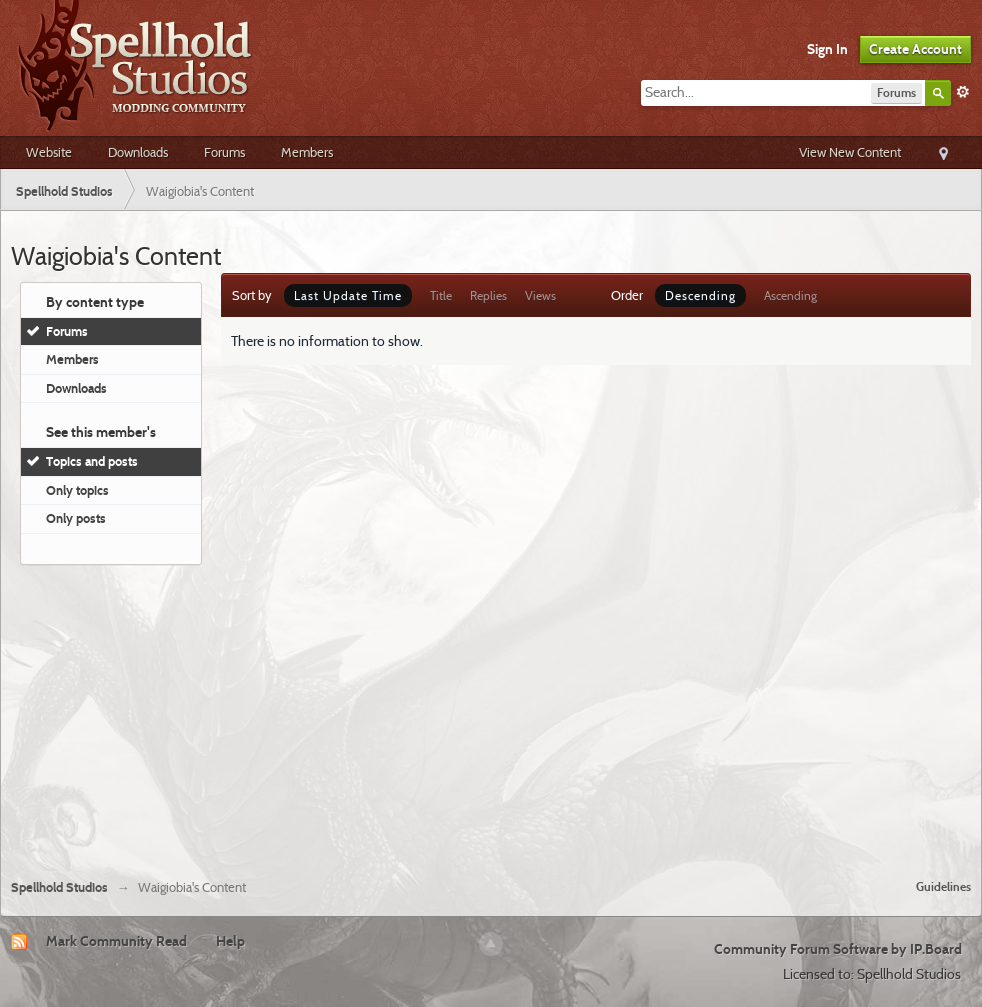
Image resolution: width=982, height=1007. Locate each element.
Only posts (76, 518)
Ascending (790, 295)
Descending (700, 295)
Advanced (963, 92)
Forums (224, 152)
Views (540, 295)
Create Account (915, 49)
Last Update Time (348, 295)
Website (49, 152)
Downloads (138, 152)
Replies (488, 295)
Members (307, 152)
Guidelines (943, 886)
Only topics (77, 490)
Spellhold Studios (59, 887)
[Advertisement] (491, 714)
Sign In (827, 49)
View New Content (850, 152)
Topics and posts (92, 461)
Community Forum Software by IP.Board (838, 949)
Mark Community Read (116, 941)
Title (441, 295)
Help (230, 941)
